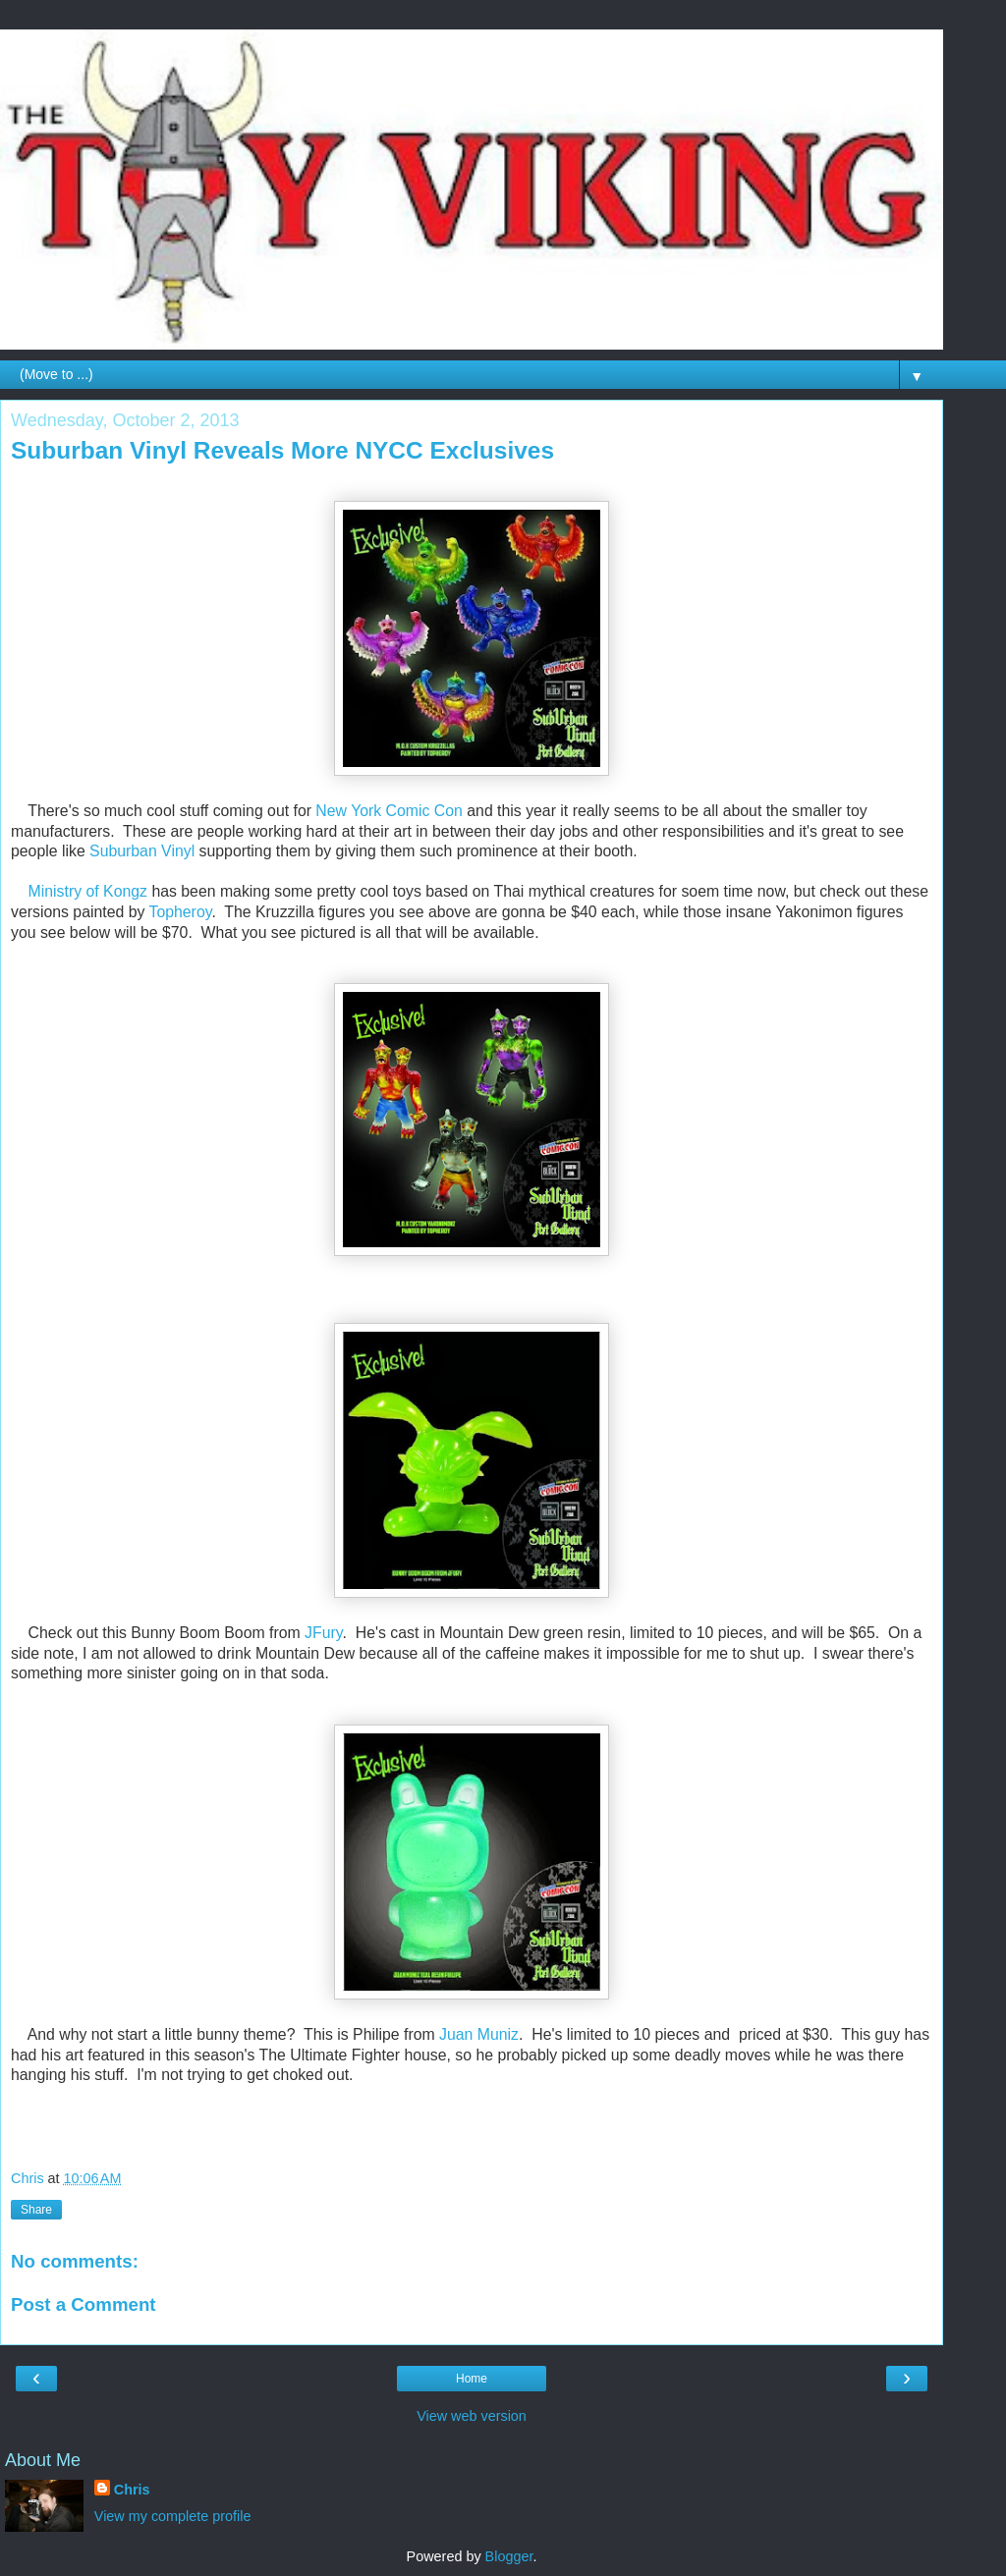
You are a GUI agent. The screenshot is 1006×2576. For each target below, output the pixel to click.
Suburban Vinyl (142, 851)
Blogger (509, 2556)
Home (471, 2378)
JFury (323, 1632)
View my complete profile (173, 2516)
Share (36, 2210)
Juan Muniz (479, 2034)
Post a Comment (83, 2304)
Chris (132, 2489)
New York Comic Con (389, 810)
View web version (472, 2416)
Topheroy (180, 912)
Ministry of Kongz (87, 891)
